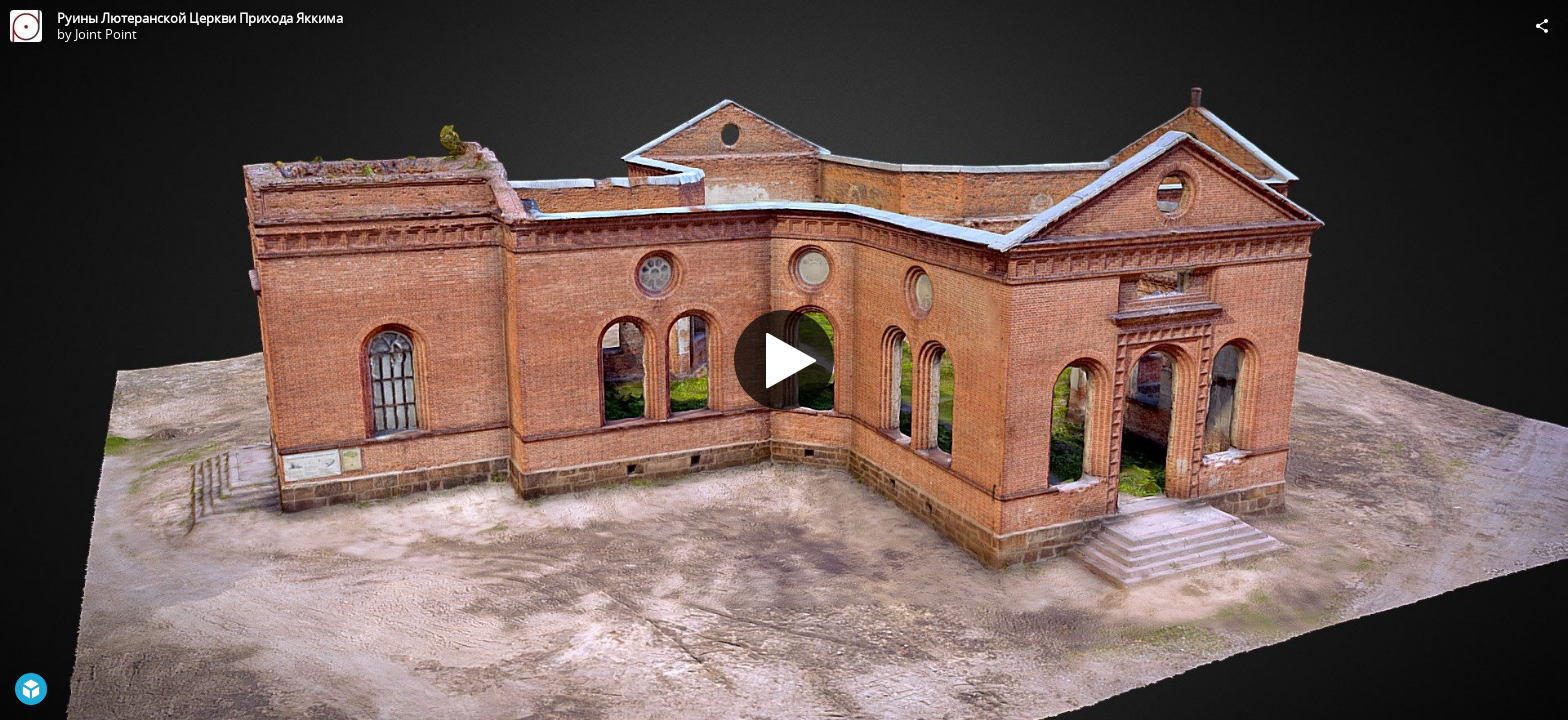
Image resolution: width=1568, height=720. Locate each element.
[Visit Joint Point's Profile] (26, 26)
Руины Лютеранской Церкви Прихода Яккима (200, 18)
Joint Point (106, 34)
